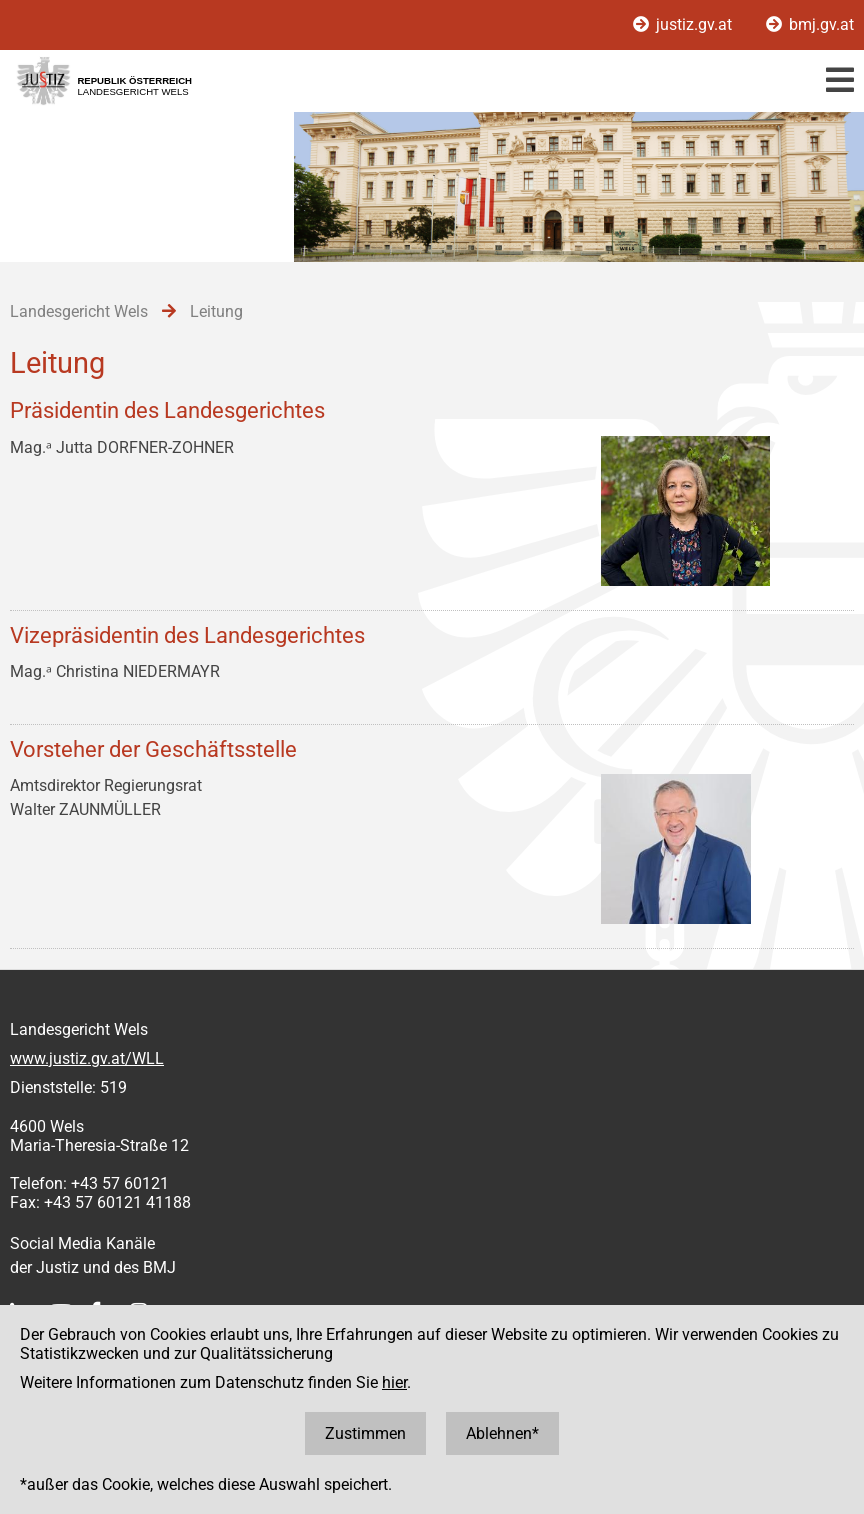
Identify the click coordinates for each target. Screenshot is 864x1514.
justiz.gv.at (684, 24)
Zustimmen (365, 1433)
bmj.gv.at (810, 24)
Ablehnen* (502, 1433)
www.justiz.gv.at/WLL (87, 1058)
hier (394, 1382)
